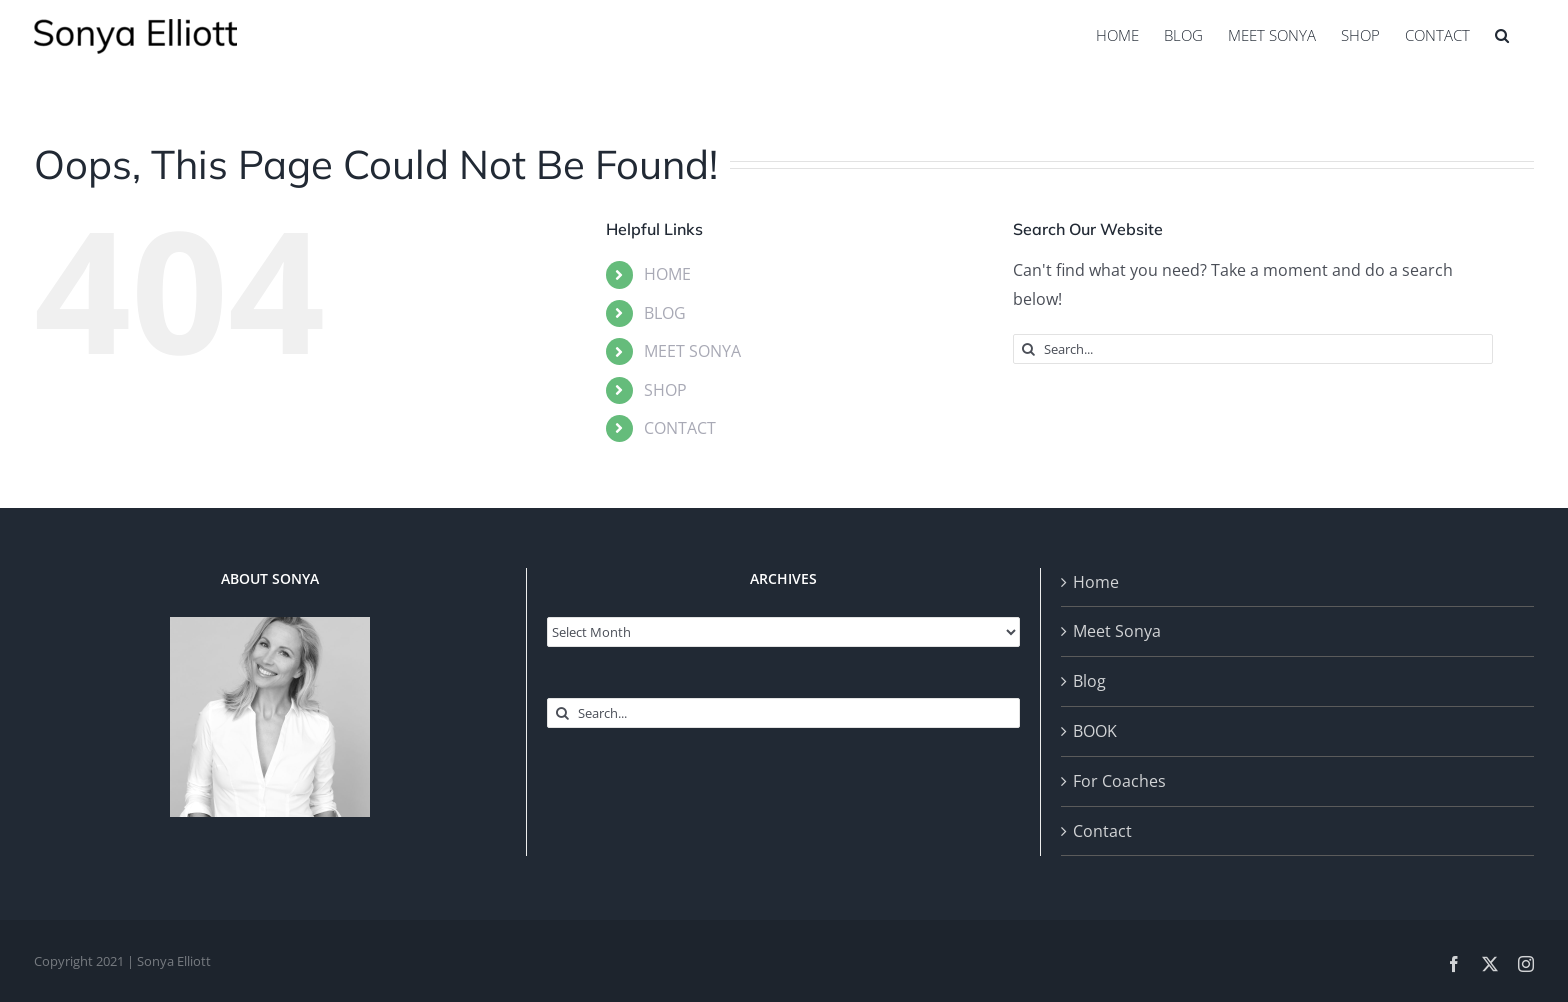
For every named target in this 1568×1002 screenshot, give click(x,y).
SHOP (665, 390)
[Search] (1028, 349)
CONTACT (680, 428)
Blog (1089, 681)
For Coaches (1119, 781)
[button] (1502, 35)
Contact (1102, 831)
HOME (667, 274)
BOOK (1095, 731)
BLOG (665, 313)
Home (1096, 582)
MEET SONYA (692, 351)
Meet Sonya (1117, 631)
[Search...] (1253, 349)
